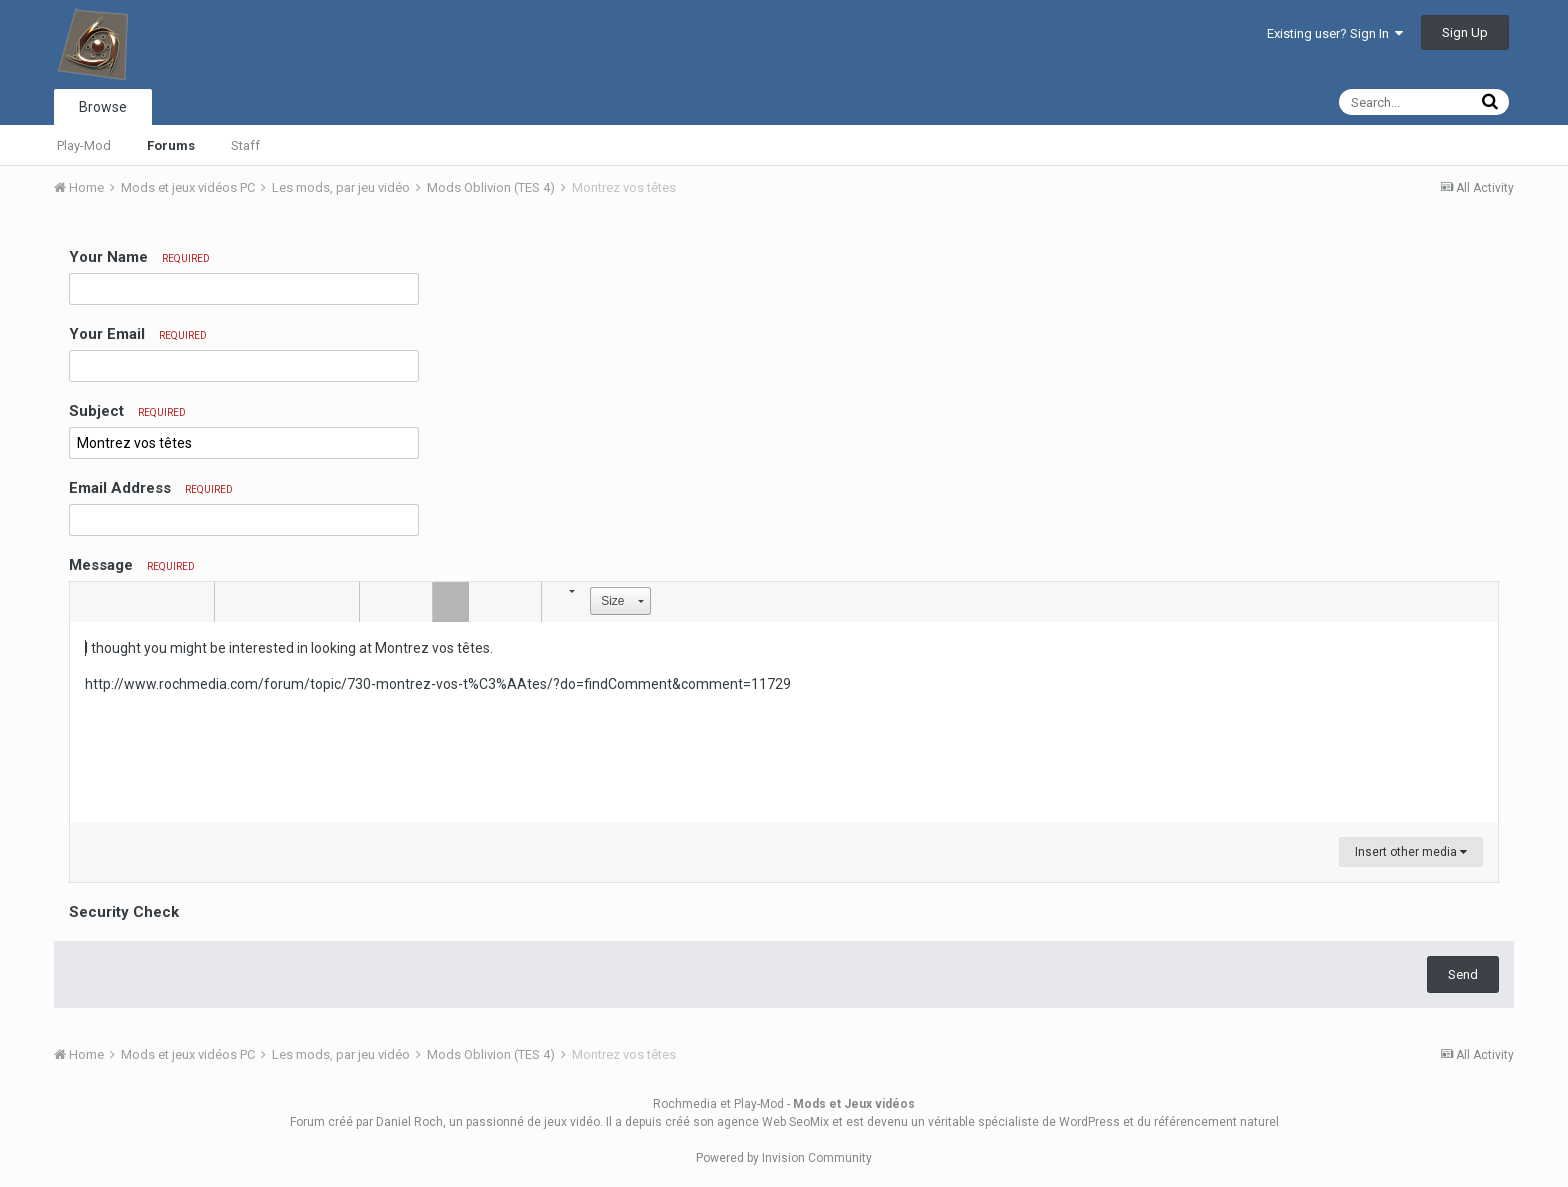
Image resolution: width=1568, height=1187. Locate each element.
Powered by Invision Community (784, 1158)
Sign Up (1465, 32)
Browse (103, 107)
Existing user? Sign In (1335, 33)
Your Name (139, 257)
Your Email (138, 334)
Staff (245, 145)
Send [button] (1463, 974)
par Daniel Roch (399, 1122)
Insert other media (1411, 852)
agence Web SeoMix (773, 1122)
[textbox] (784, 722)
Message (132, 565)
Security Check (124, 912)
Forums (171, 145)
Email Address (151, 488)
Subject (127, 411)
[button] (88, 602)
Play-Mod (84, 145)
